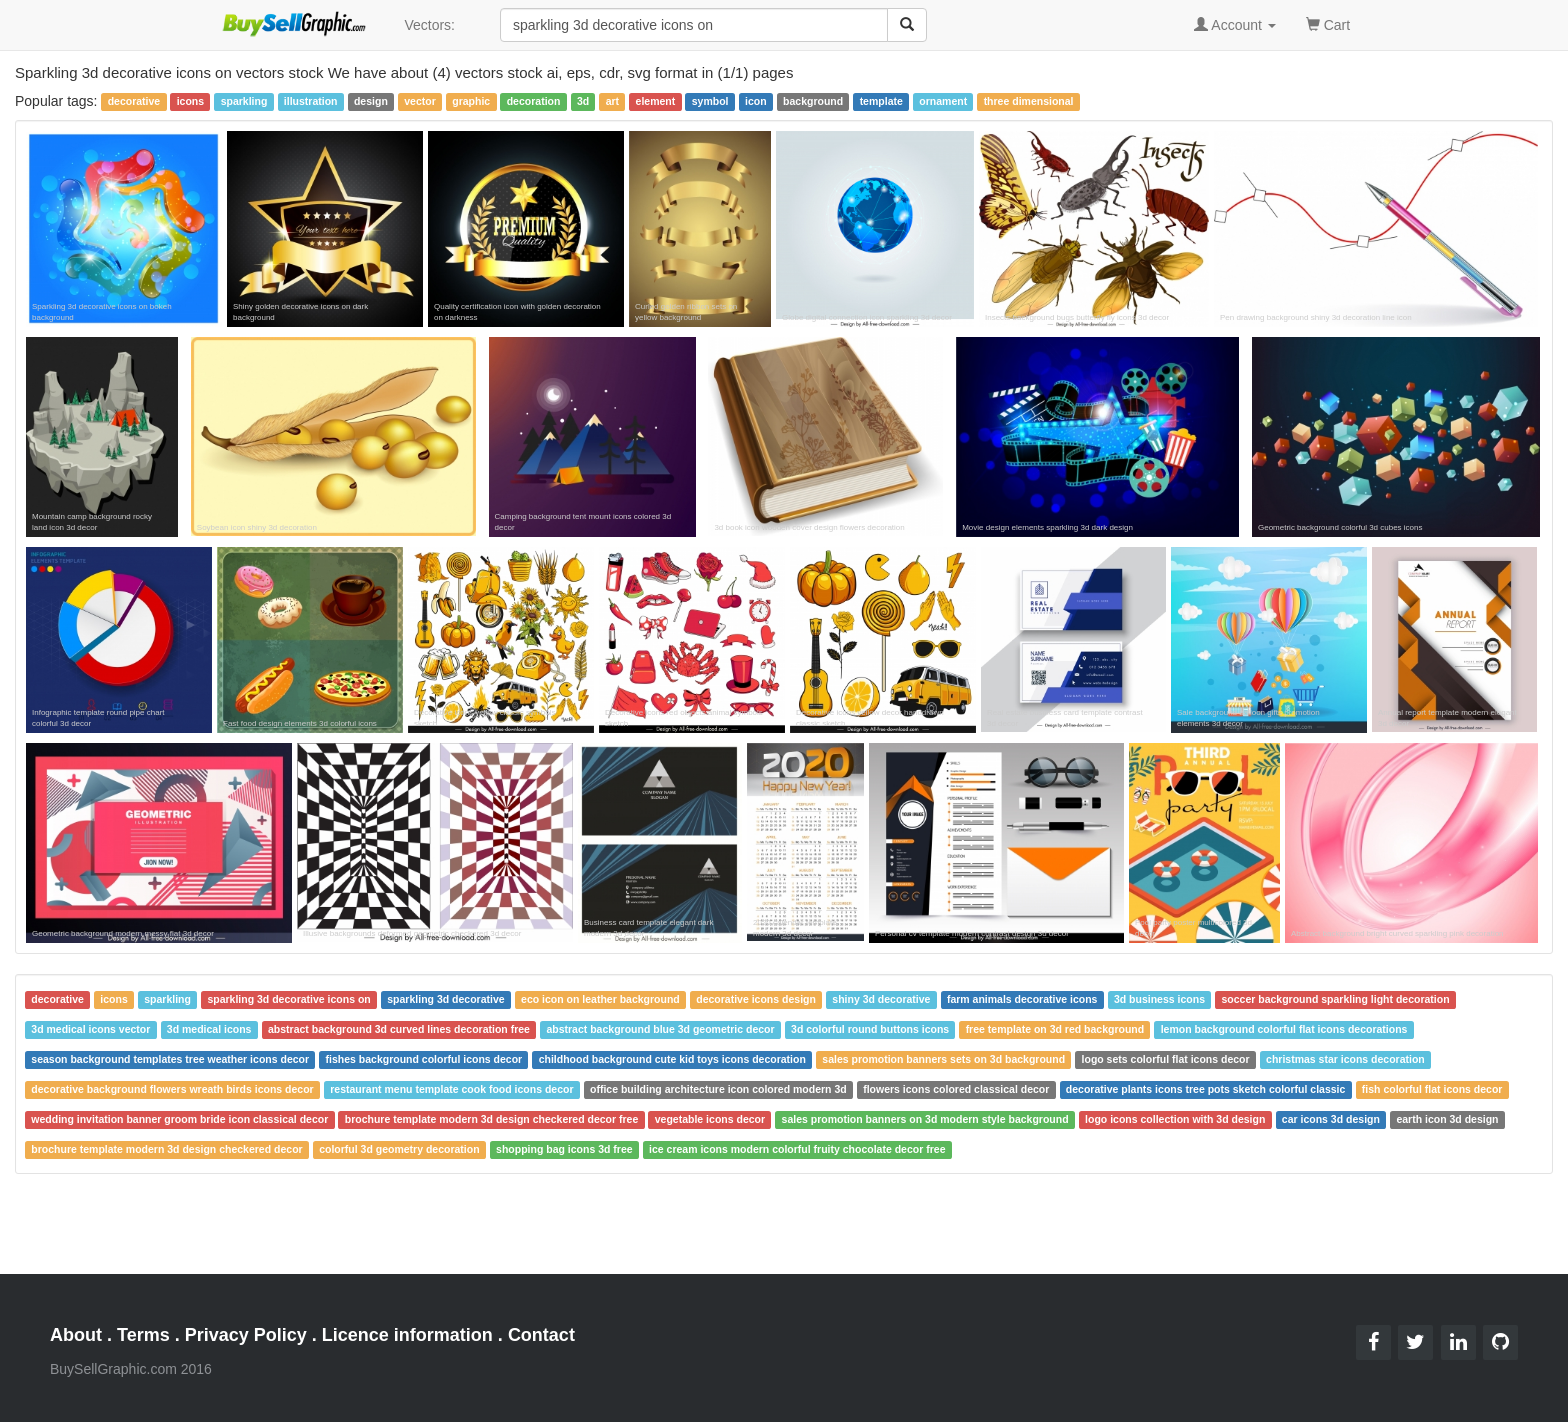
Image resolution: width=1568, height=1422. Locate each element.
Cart (1328, 23)
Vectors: (429, 25)
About (76, 1335)
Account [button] (1235, 25)
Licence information (407, 1335)
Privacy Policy (246, 1335)
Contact (541, 1335)
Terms (143, 1335)
